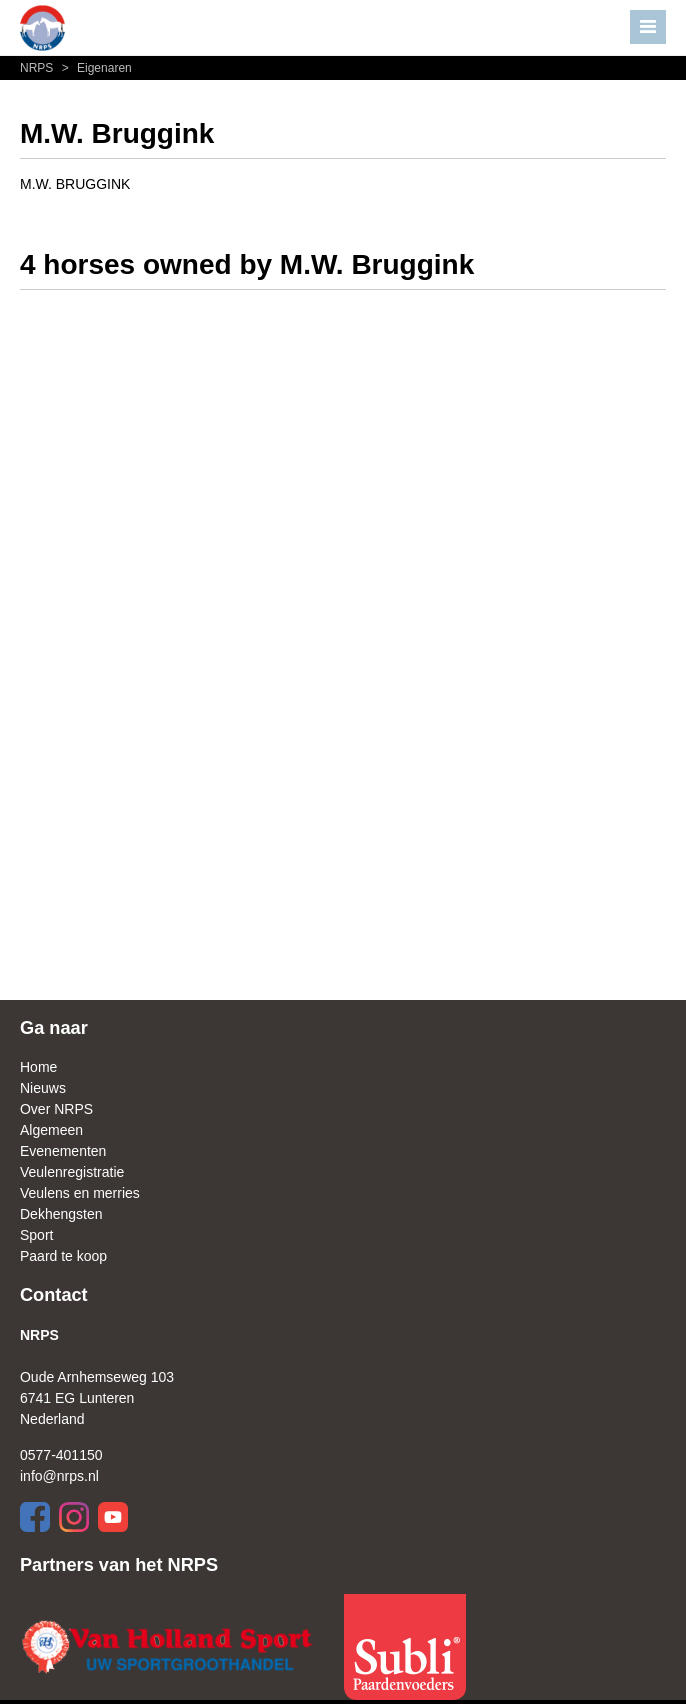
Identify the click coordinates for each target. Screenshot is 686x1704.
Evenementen (63, 1151)
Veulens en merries (80, 1193)
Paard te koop (63, 1256)
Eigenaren (94, 68)
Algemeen (51, 1130)
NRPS (38, 68)
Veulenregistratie (72, 1172)
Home (38, 1067)
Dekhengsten (61, 1214)
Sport (36, 1235)
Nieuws (43, 1088)
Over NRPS (56, 1109)
